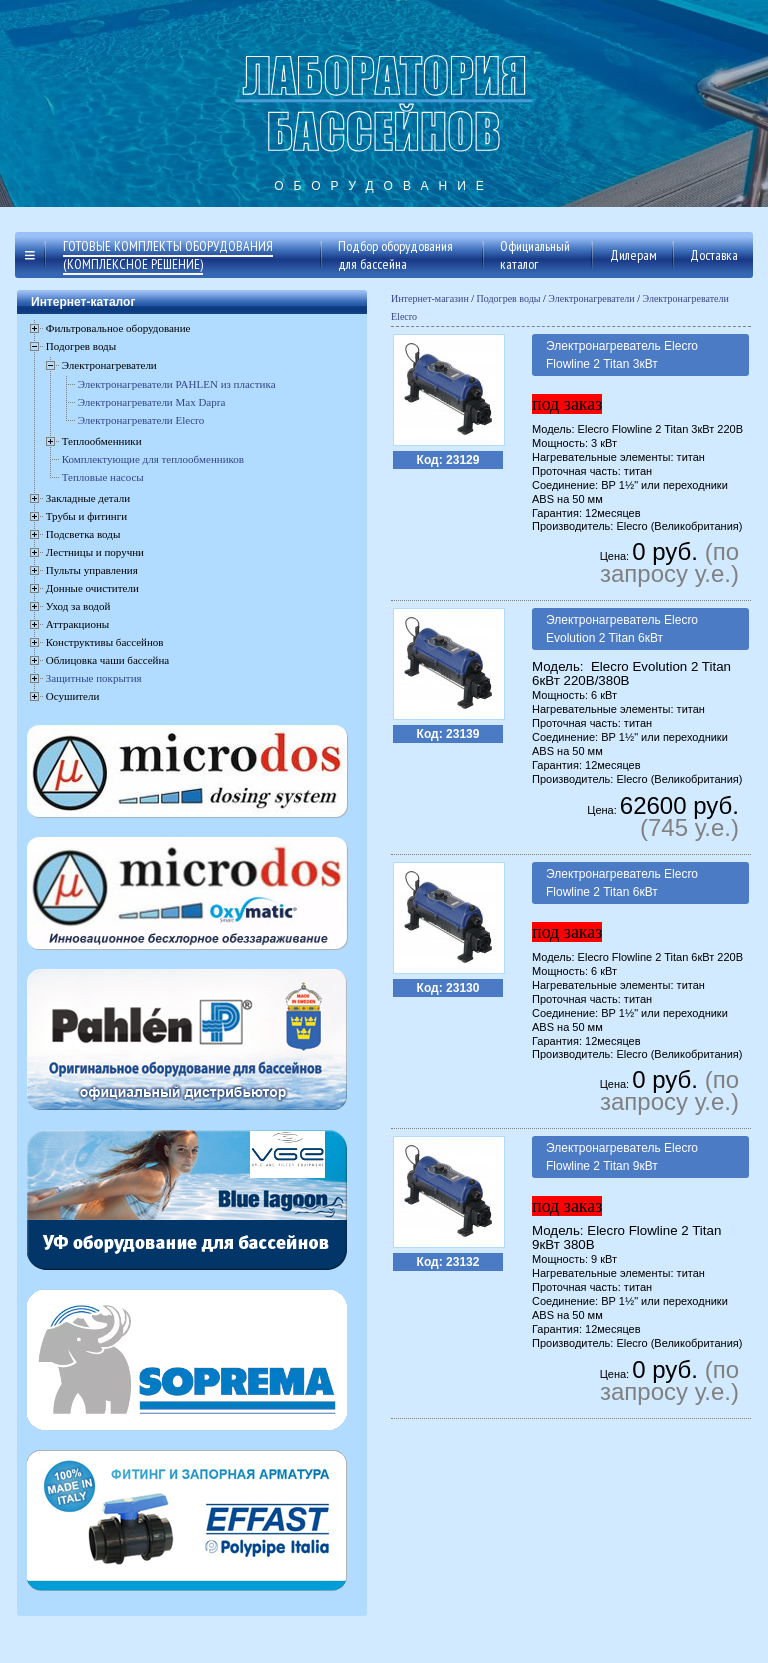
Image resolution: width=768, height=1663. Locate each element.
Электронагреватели (591, 298)
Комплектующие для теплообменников (153, 459)
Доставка (714, 255)
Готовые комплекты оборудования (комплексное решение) (168, 255)
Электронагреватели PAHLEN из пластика (177, 384)
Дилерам (633, 255)
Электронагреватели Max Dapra (152, 402)
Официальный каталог (535, 255)
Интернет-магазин (430, 298)
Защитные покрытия (94, 678)
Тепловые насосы (103, 477)
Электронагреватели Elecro (141, 420)
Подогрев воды (509, 298)
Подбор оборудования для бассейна (395, 255)
